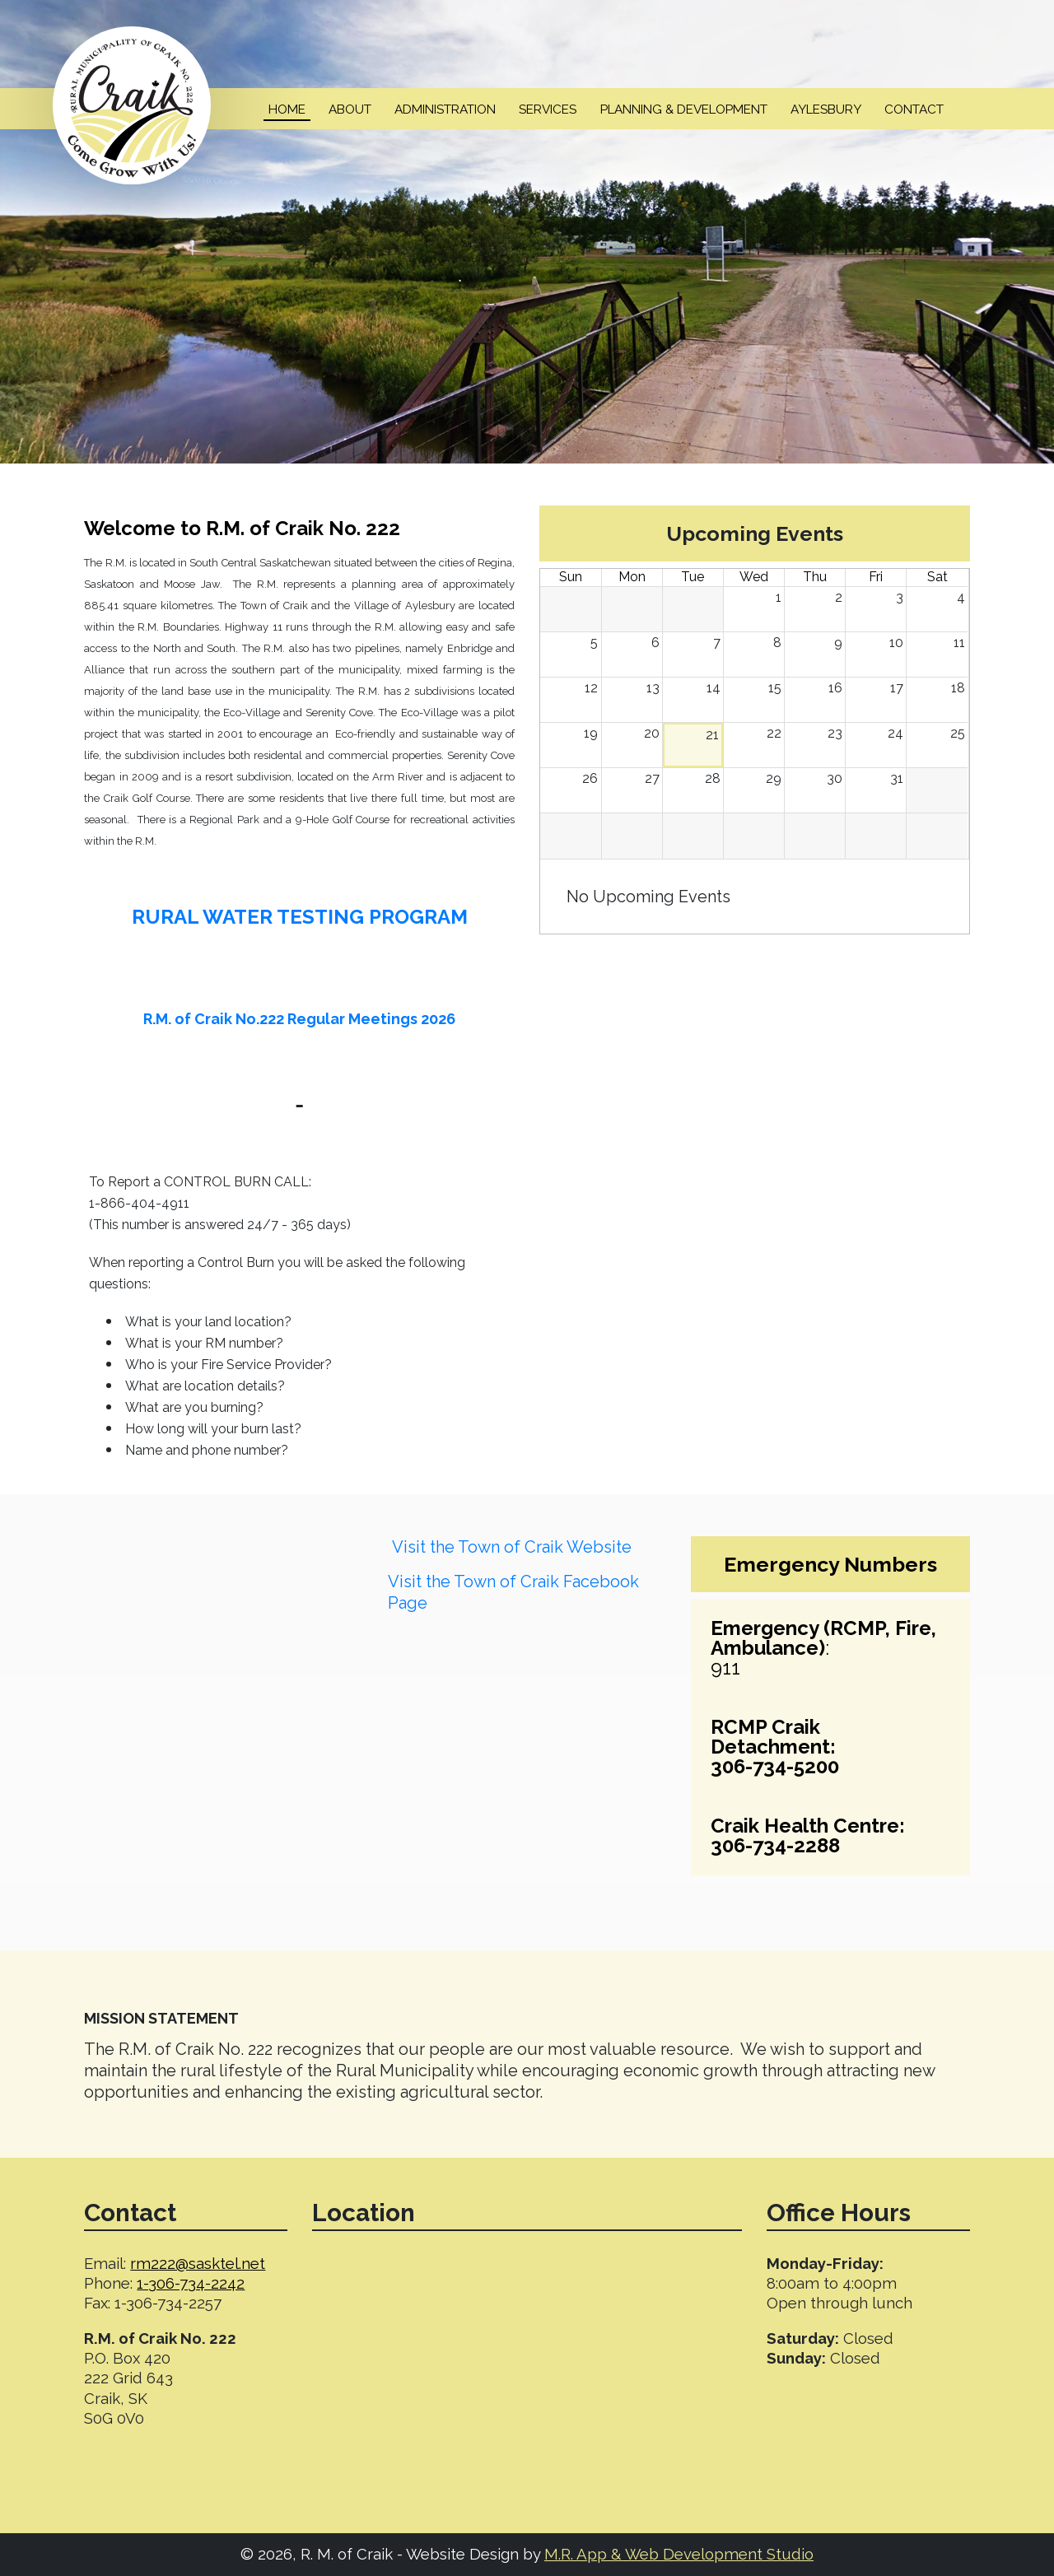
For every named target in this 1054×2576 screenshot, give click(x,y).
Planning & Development (683, 109)
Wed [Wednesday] (753, 577)
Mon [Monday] (632, 577)
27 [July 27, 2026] (652, 778)
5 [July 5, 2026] (594, 642)
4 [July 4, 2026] (961, 597)
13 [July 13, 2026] (653, 688)
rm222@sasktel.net (197, 2263)
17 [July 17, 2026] (896, 688)
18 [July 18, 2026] (958, 688)
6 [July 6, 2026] (655, 642)
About (350, 109)
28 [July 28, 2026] (713, 778)
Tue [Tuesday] (692, 577)
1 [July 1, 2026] (778, 597)
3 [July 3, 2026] (899, 597)
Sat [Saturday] (937, 577)
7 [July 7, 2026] (717, 642)
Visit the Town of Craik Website (512, 1547)
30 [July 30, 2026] (834, 778)
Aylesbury (825, 109)
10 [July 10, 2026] (896, 642)
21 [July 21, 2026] (712, 735)
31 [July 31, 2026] (896, 778)
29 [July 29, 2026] (773, 778)
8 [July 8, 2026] (777, 642)
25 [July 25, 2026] (957, 733)
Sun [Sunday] (570, 577)
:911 (823, 1647)
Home (286, 109)
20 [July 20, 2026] (652, 733)
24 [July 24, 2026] (895, 733)
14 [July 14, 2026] (714, 688)
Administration (445, 109)
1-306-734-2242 (191, 2283)
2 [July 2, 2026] (838, 597)
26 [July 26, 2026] (590, 778)
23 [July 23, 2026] (835, 733)
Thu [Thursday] (815, 577)
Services (547, 109)
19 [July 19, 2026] (591, 733)
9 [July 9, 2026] (838, 642)
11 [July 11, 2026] (959, 642)
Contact (914, 109)
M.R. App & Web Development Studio (679, 2554)
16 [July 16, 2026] (835, 688)
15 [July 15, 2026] (774, 688)
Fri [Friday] (876, 577)
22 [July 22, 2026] (774, 733)
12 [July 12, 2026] (591, 688)
